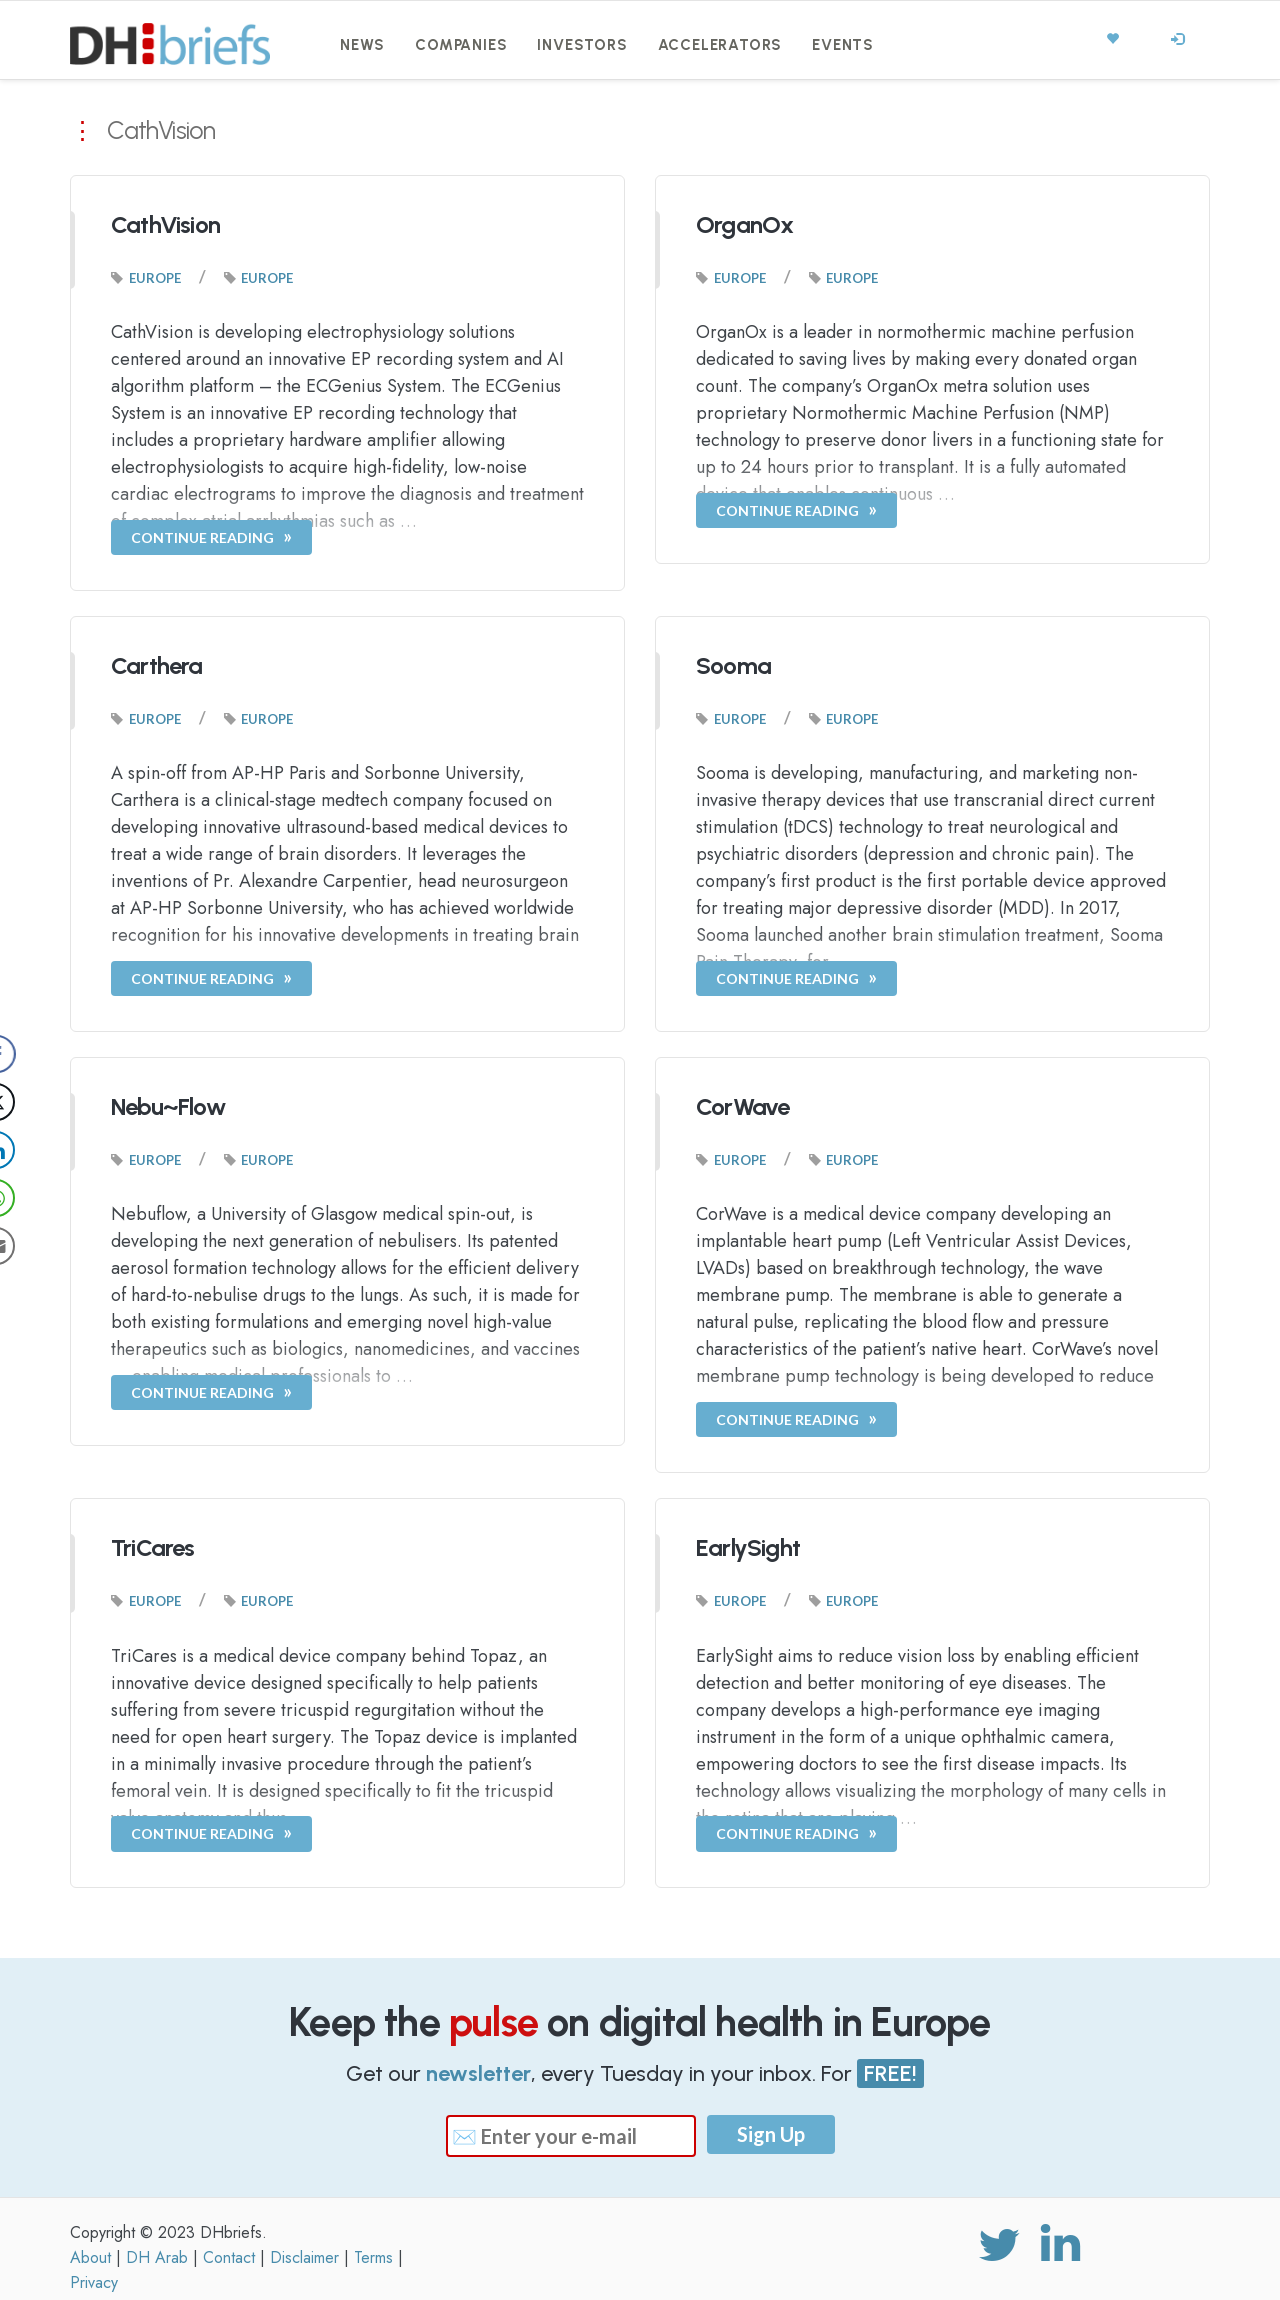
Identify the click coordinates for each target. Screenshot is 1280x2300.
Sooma (733, 665)
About (90, 2257)
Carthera (157, 665)
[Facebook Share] (34, 1054)
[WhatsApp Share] (34, 1198)
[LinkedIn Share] (34, 1150)
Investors (582, 45)
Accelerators (720, 45)
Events (843, 45)
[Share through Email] (34, 1246)
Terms (373, 2257)
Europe (155, 278)
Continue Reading (202, 537)
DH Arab (157, 2257)
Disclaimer (304, 2257)
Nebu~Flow (168, 1106)
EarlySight (748, 1547)
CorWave (742, 1106)
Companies (461, 45)
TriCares (153, 1547)
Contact (229, 2257)
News (362, 45)
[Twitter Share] (34, 1102)
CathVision (165, 224)
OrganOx (744, 224)
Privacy (94, 2282)
